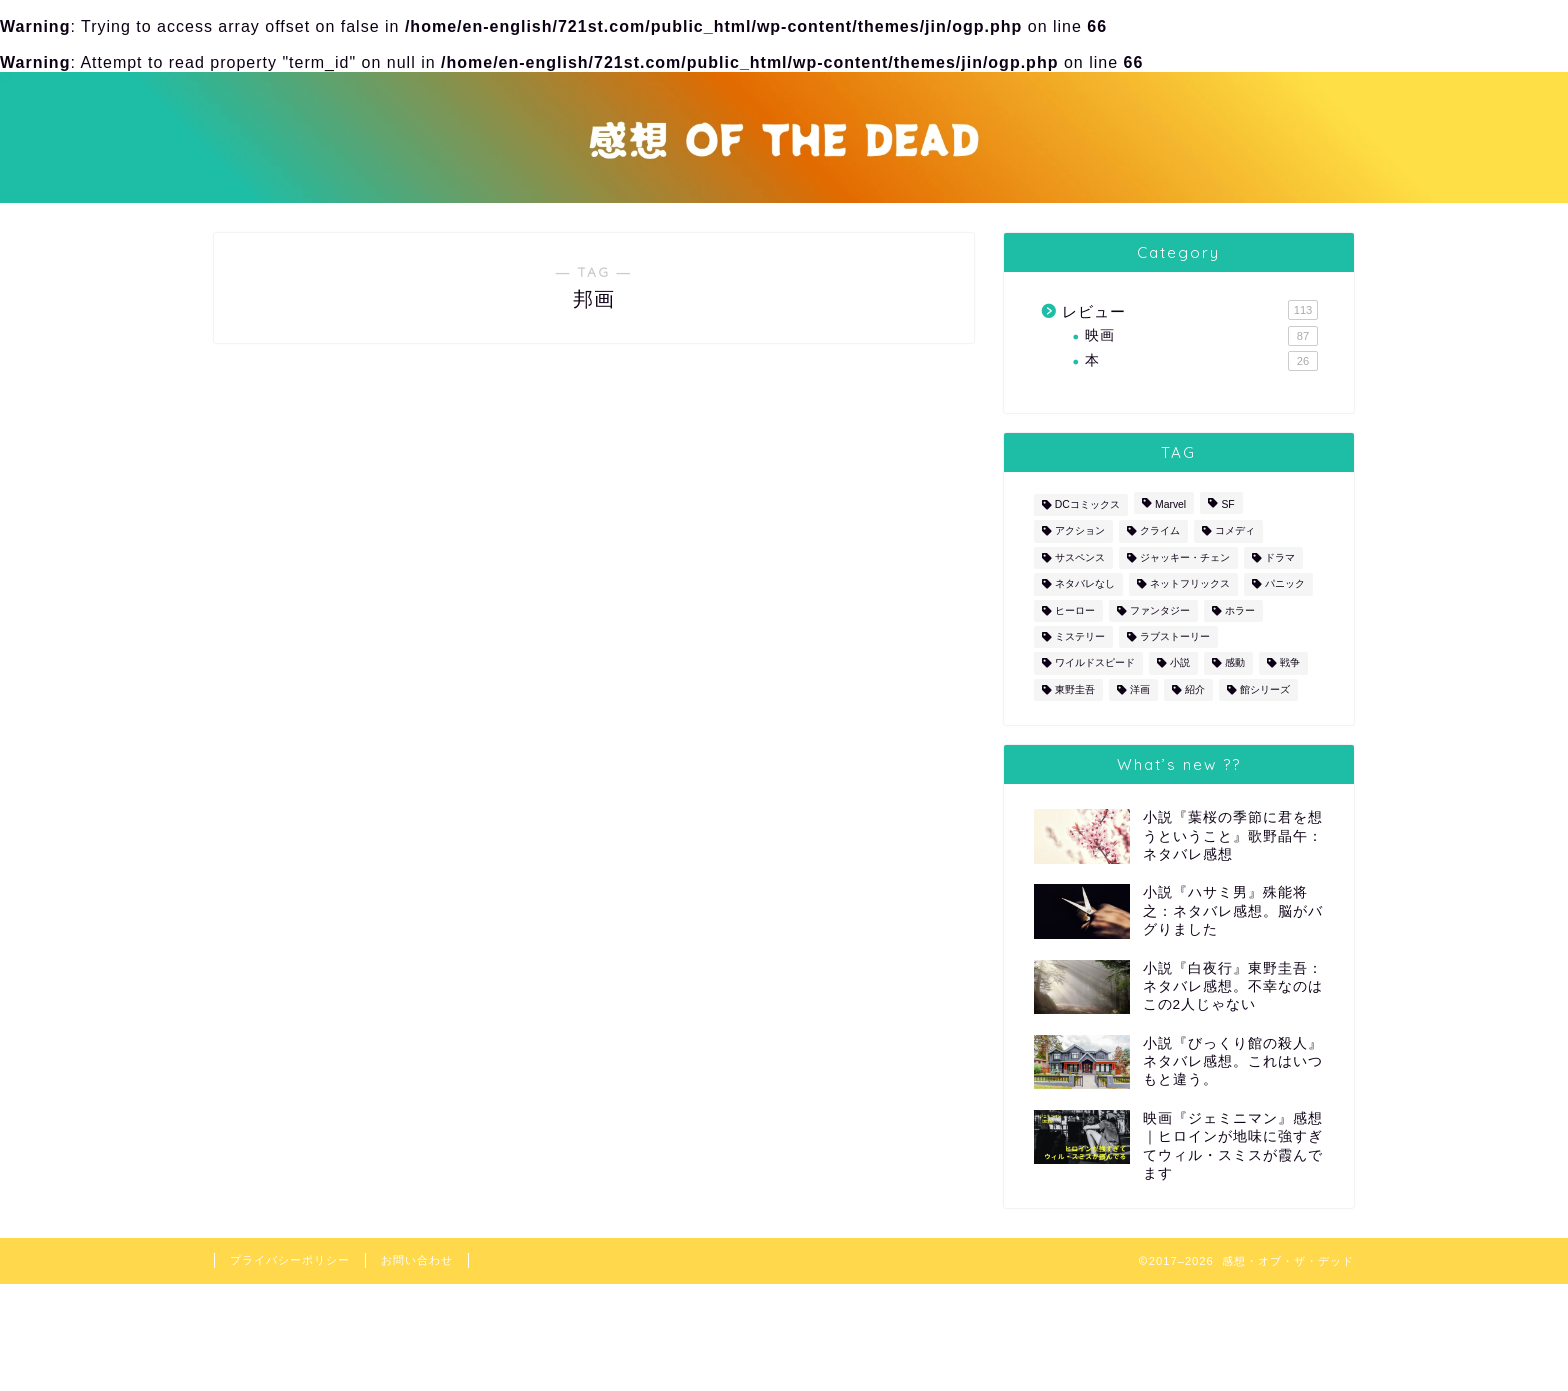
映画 (1201, 336)
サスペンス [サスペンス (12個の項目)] (1080, 557)
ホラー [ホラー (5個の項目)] (1240, 610)
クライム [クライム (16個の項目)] (1160, 531)
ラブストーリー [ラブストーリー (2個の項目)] (1175, 636)
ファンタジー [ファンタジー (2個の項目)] (1160, 610)
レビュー (1190, 310)
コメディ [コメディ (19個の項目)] (1235, 531)
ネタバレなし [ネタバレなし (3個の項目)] (1085, 584)
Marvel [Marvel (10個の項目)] (1170, 504)
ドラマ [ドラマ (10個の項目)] (1280, 557)
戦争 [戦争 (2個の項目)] (1290, 663)
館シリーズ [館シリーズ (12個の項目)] (1265, 689)
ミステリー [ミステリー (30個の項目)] (1080, 636)
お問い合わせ (417, 1260)
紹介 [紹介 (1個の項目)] (1195, 689)
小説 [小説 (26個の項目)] (1180, 663)
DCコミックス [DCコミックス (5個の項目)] (1087, 504)
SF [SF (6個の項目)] (1227, 504)
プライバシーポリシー (290, 1260)
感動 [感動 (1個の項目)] (1235, 663)
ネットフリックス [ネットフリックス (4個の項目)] (1190, 584)
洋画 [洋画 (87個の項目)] (1140, 689)
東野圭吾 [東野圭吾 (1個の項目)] (1075, 689)
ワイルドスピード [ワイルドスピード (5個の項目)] (1095, 663)
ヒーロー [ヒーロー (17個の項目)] (1075, 610)
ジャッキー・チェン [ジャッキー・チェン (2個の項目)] (1185, 557)
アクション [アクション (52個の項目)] (1080, 531)
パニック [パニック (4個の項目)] (1285, 584)
